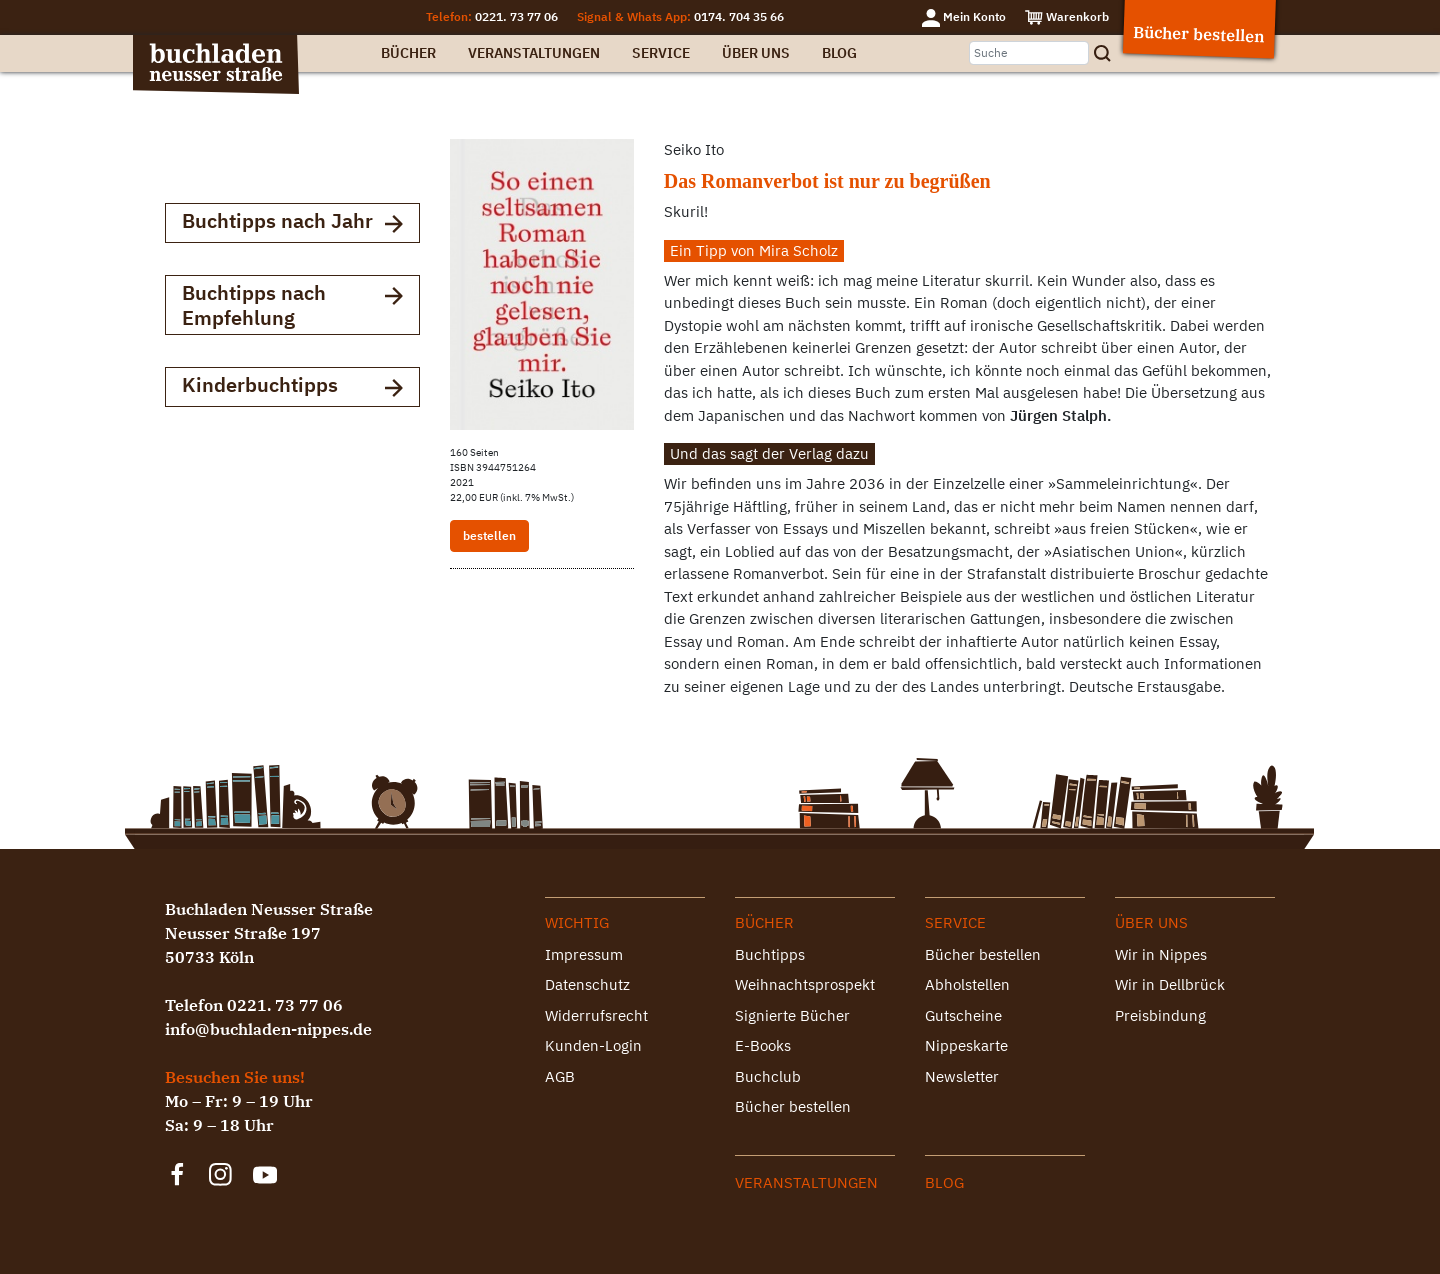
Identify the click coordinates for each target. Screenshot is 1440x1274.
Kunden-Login (593, 1045)
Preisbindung (1160, 1015)
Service (661, 53)
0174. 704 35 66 (739, 16)
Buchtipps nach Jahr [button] (292, 222)
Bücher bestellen (793, 1106)
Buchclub (768, 1076)
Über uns (756, 53)
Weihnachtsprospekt (805, 984)
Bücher (408, 53)
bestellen (489, 535)
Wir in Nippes (1161, 954)
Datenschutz (587, 984)
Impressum (584, 954)
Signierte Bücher (792, 1015)
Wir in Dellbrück (1170, 984)
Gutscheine (963, 1015)
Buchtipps (770, 954)
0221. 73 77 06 (516, 16)
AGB (560, 1076)
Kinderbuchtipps (292, 386)
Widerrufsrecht (596, 1015)
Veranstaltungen (534, 53)
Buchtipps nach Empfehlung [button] (292, 305)
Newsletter (962, 1076)
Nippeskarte (966, 1045)
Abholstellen (967, 984)
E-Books (763, 1045)
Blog (839, 53)
